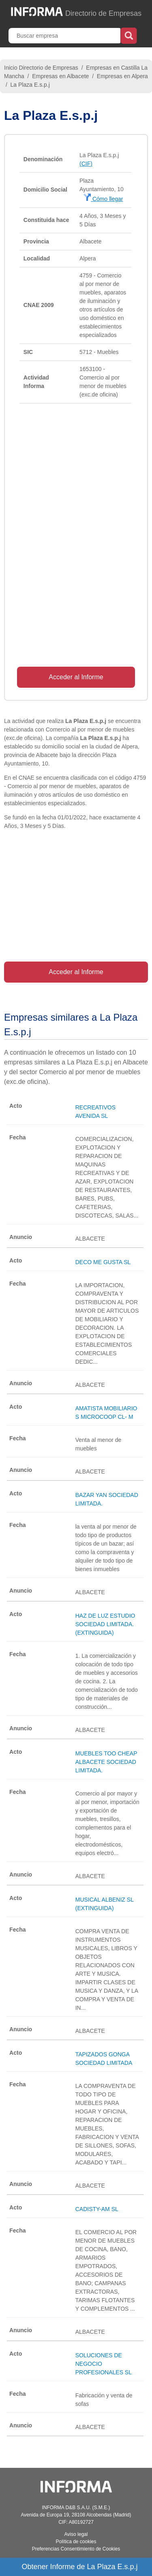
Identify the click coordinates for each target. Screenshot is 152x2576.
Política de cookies (76, 2541)
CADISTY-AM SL (96, 2209)
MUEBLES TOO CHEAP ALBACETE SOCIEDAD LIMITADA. (106, 1762)
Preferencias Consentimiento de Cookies (76, 2549)
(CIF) (85, 163)
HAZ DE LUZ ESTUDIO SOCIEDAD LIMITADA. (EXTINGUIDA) (105, 1624)
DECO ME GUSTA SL (103, 1262)
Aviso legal (76, 2534)
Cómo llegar (103, 199)
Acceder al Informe (76, 677)
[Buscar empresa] (65, 35)
